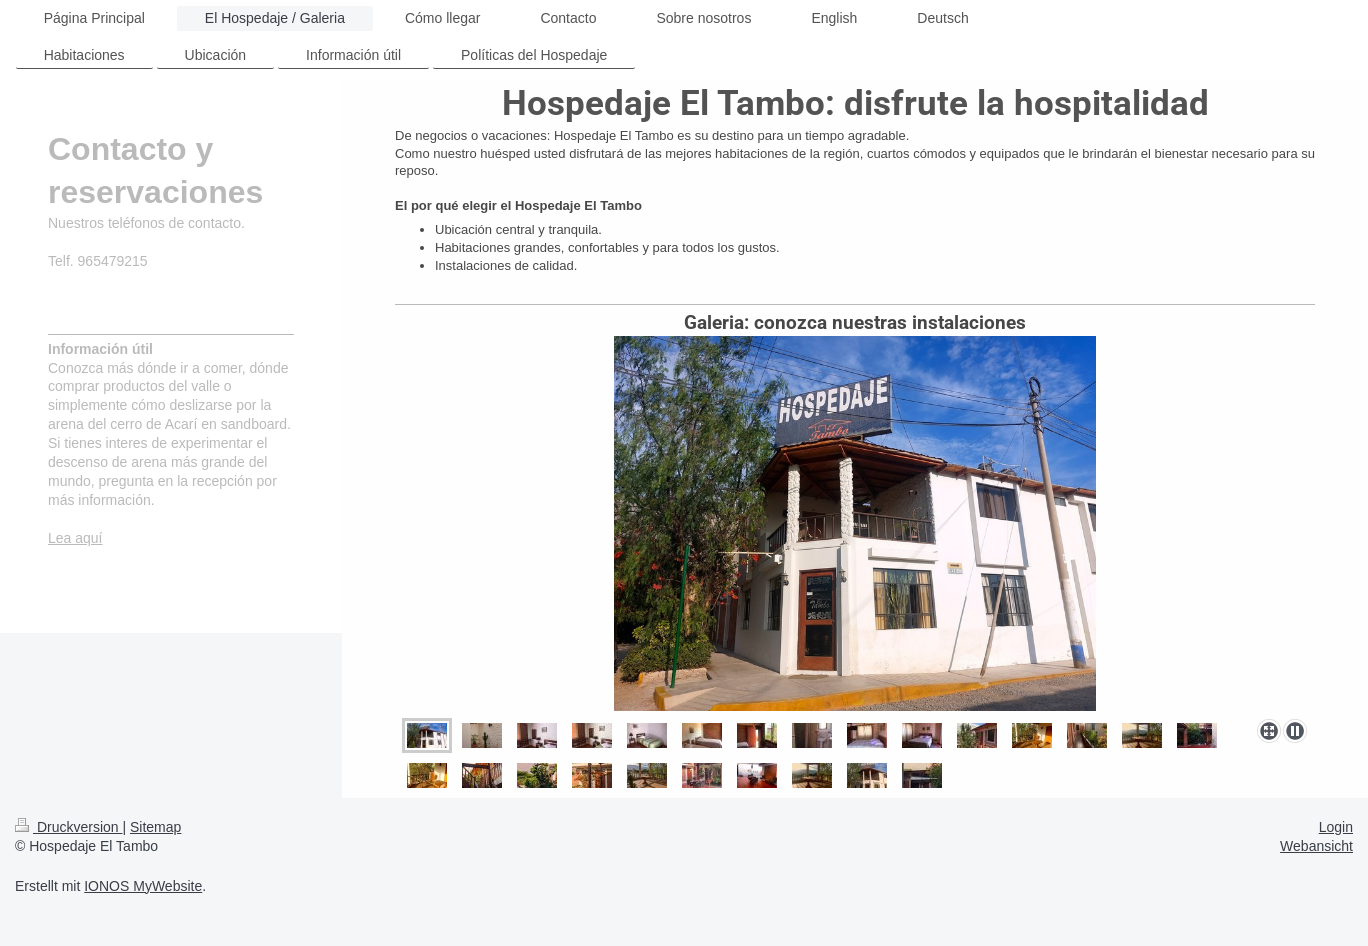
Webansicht (1316, 846)
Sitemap (155, 827)
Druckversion (68, 827)
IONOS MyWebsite (143, 886)
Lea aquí (75, 538)
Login (1336, 827)
